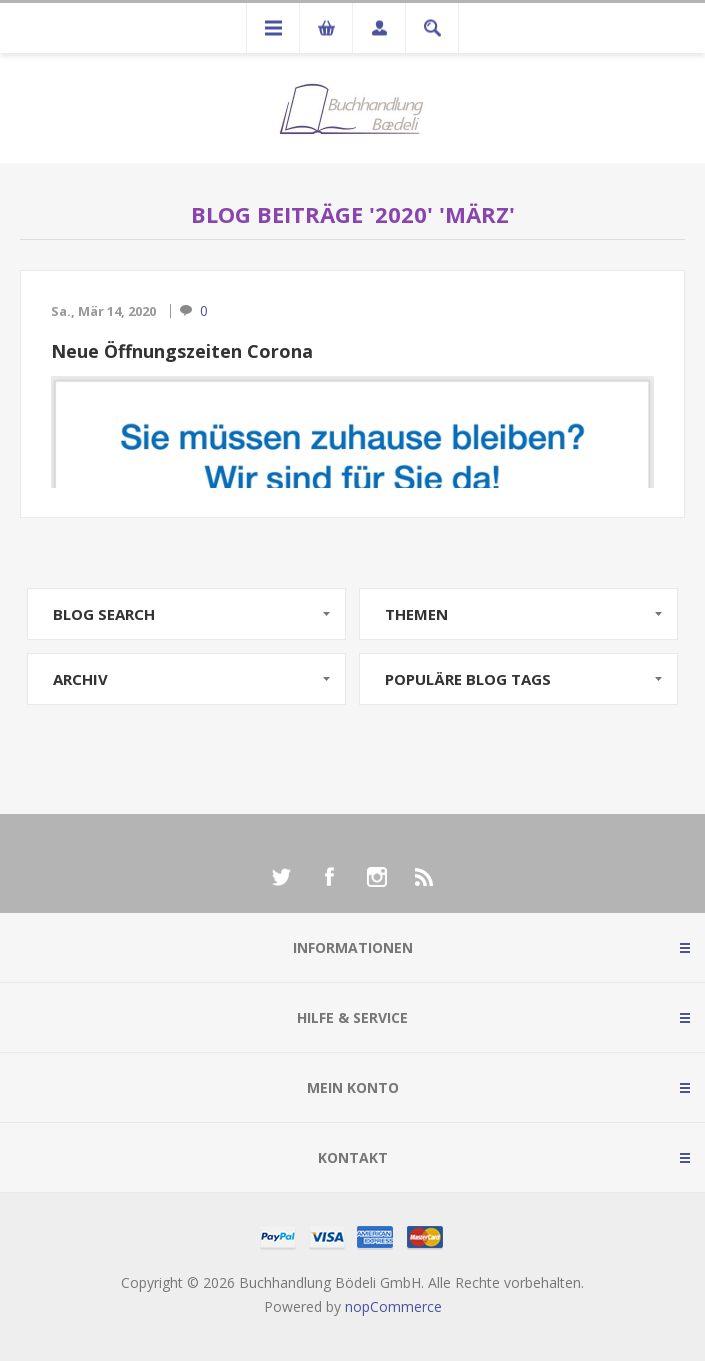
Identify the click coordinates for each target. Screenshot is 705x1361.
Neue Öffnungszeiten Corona (182, 351)
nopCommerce (393, 1306)
